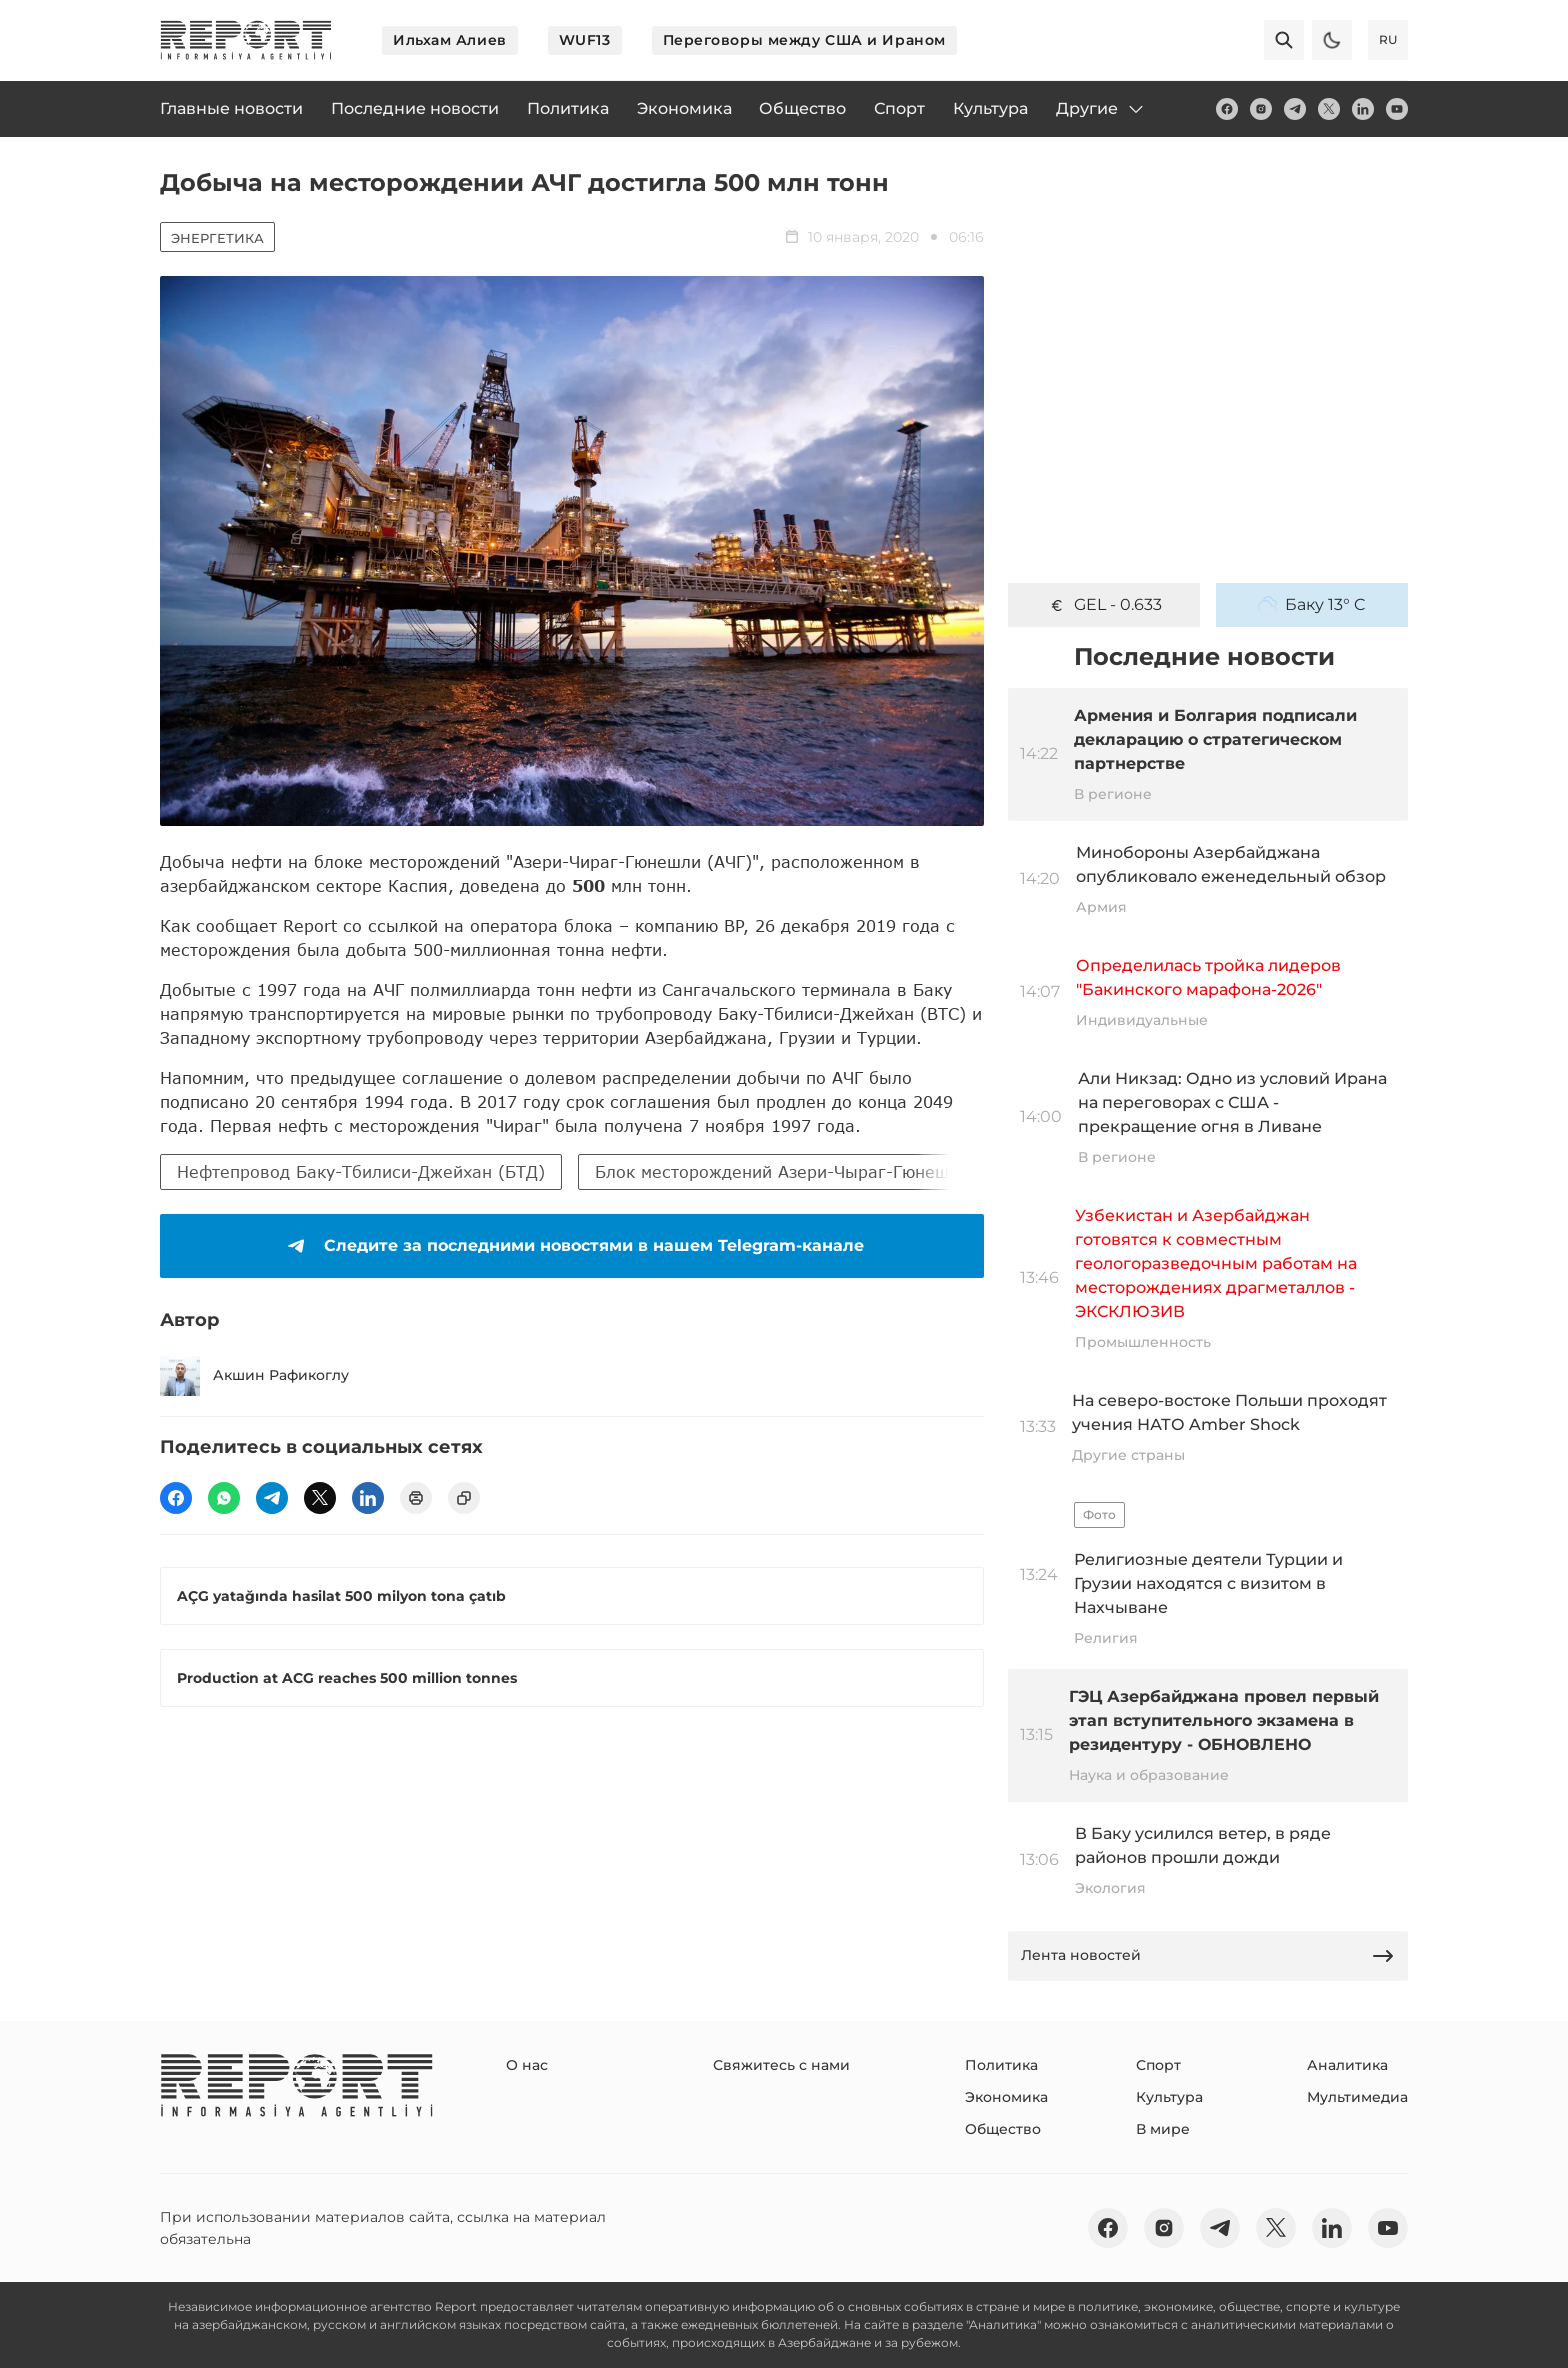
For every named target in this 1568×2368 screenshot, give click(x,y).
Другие (1101, 109)
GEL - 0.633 (1104, 605)
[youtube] (1397, 109)
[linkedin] (1363, 109)
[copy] (464, 1498)
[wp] (224, 1498)
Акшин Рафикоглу (254, 1376)
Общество (1003, 2129)
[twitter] (1329, 109)
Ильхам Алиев (450, 40)
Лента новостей (1208, 1956)
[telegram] (1295, 109)
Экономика (1006, 2097)
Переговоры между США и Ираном (804, 40)
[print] (416, 1498)
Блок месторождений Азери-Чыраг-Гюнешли (782, 1171)
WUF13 (585, 40)
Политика (1001, 2065)
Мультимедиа (1357, 2097)
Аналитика (1347, 2065)
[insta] (1261, 109)
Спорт (1158, 2065)
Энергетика (217, 238)
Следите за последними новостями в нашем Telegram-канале (572, 1246)
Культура (1169, 2097)
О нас (527, 2065)
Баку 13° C (1312, 605)
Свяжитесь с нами (781, 2065)
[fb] (1227, 109)
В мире (1163, 2129)
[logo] (246, 40)
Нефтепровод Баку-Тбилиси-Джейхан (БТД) (361, 1171)
